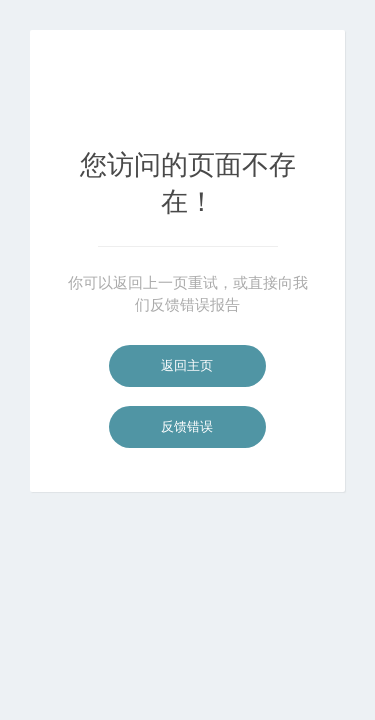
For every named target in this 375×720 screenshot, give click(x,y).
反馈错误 (187, 426)
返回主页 (187, 365)
